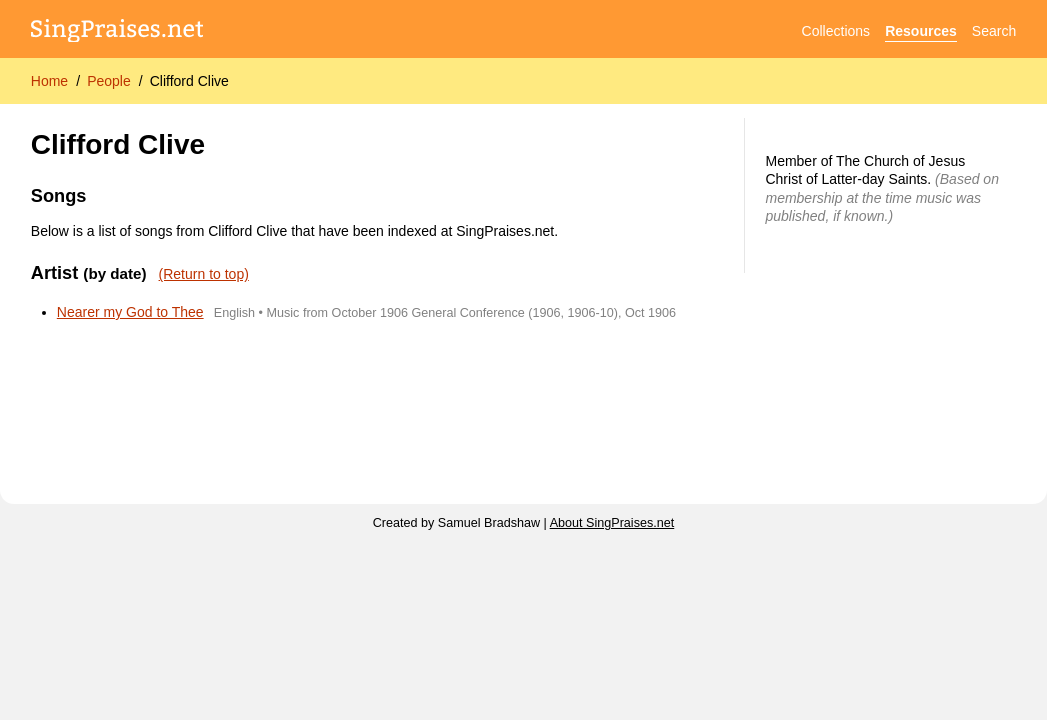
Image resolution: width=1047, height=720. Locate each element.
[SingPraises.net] (117, 31)
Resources (921, 31)
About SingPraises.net (612, 523)
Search (994, 31)
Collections (836, 31)
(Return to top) (204, 274)
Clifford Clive (189, 81)
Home (49, 81)
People (109, 81)
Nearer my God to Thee (130, 312)
